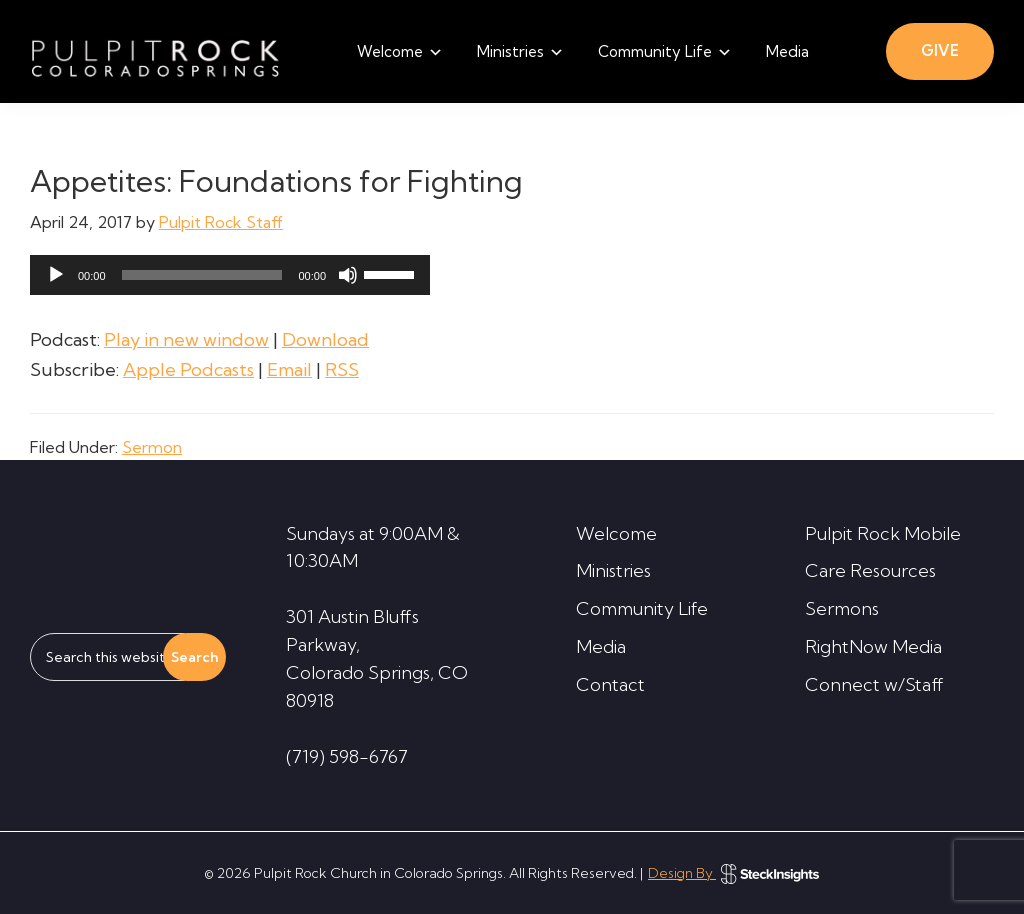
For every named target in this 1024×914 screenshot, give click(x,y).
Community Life (642, 608)
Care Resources (870, 570)
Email (289, 369)
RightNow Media (873, 646)
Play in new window (186, 339)
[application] (230, 275)
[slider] (202, 275)
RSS (342, 369)
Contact (610, 684)
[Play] (56, 275)
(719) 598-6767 (347, 756)
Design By (733, 873)
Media (601, 646)
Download (325, 339)
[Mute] (348, 275)
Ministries (613, 570)
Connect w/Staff (874, 684)
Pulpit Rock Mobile (883, 533)
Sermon (152, 447)
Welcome (616, 533)
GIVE (940, 50)
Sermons (842, 608)
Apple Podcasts (188, 369)
